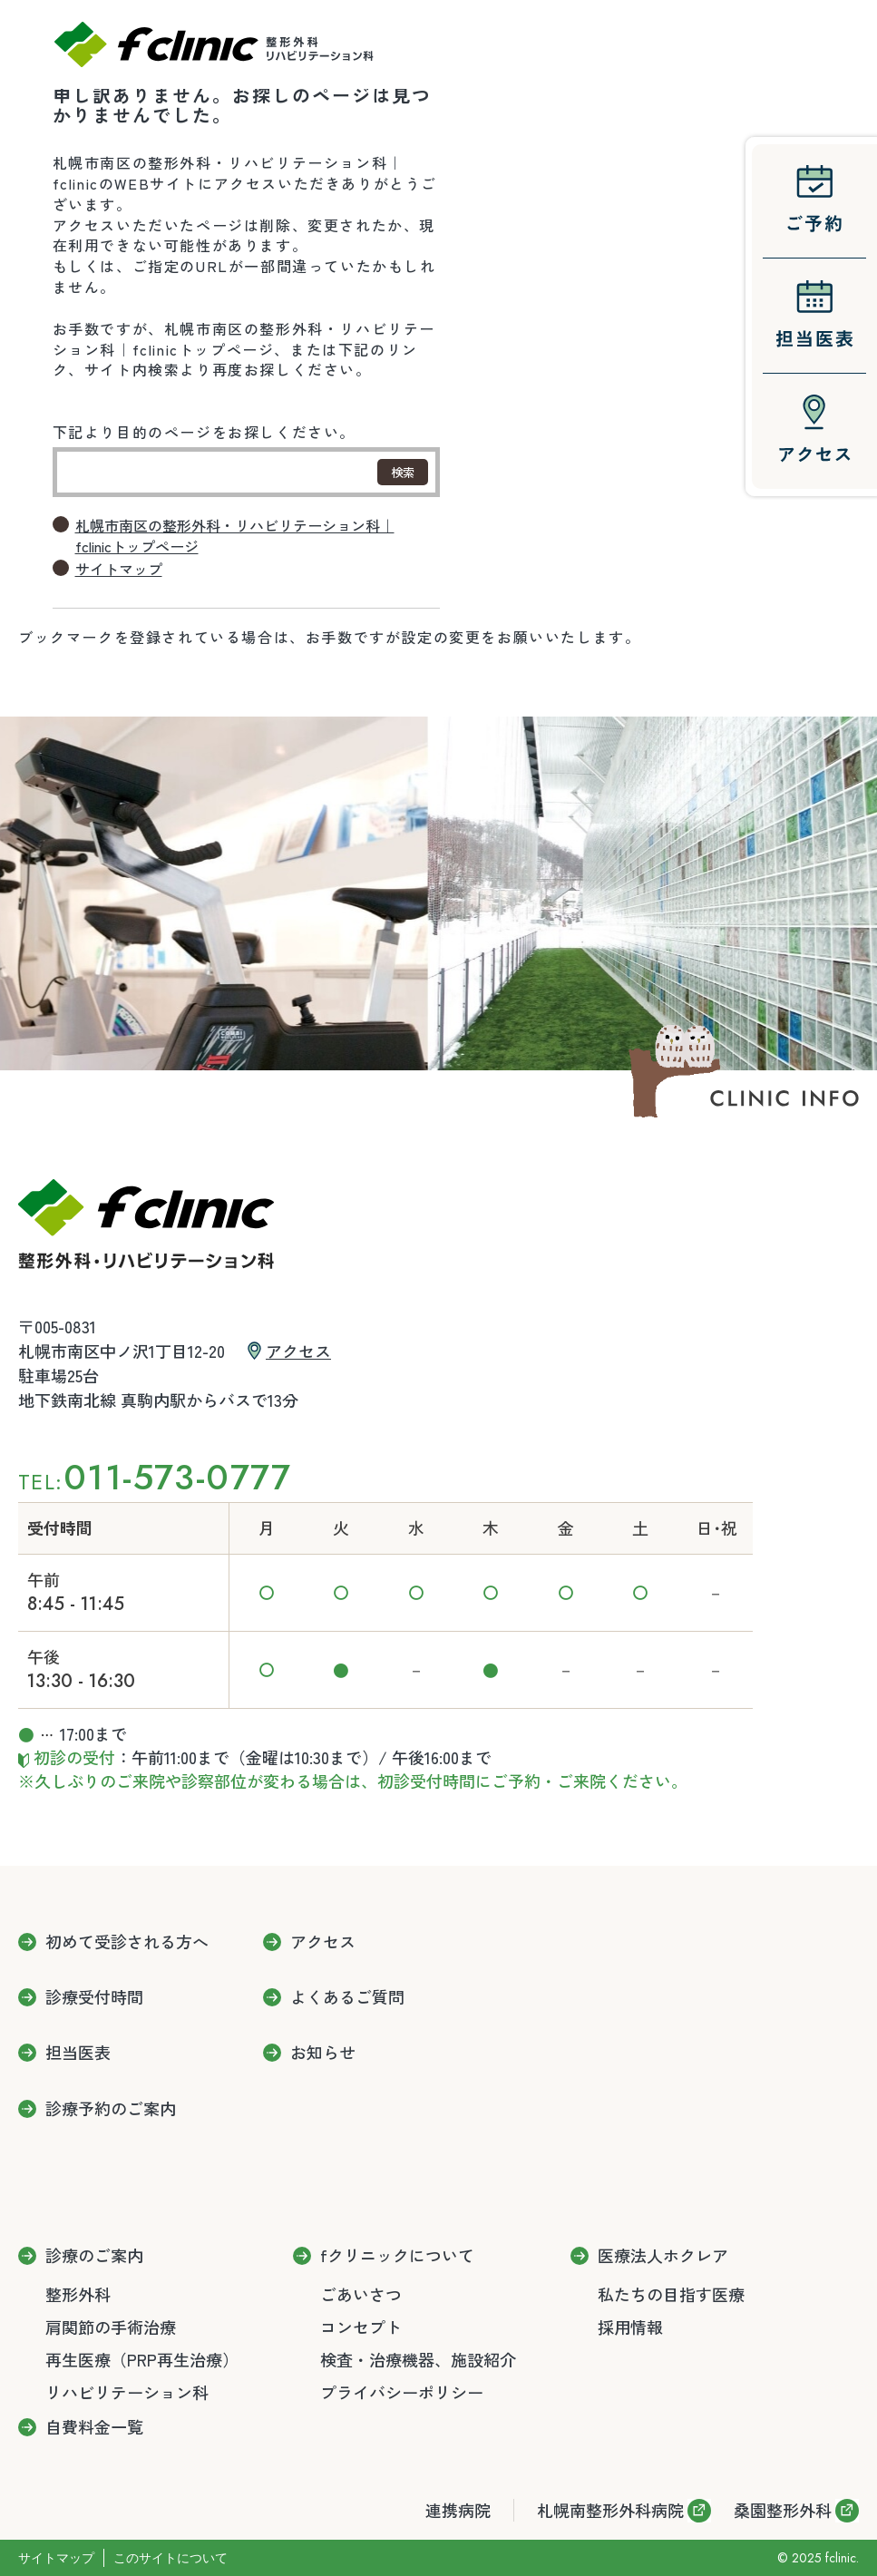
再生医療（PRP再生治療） (142, 2359)
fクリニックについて (397, 2256)
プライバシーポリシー (401, 2392)
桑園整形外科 (783, 2510)
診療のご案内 (94, 2256)
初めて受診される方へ (127, 1942)
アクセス (298, 1350)
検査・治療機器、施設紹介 (418, 2359)
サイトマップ (118, 569)
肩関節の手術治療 (110, 2326)
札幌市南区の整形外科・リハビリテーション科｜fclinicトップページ (235, 536)
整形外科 (78, 2294)
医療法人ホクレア (663, 2256)
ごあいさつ (361, 2294)
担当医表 (78, 2053)
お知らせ (323, 2053)
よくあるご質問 (347, 1997)
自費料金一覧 (94, 2427)
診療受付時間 (94, 1997)
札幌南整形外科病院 (610, 2510)
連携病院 (458, 2510)
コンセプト (361, 2326)
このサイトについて (170, 2558)
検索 (402, 472)
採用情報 (630, 2326)
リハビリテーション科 (127, 2392)
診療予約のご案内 (110, 2109)
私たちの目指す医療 (671, 2294)
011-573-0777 (177, 1477)
